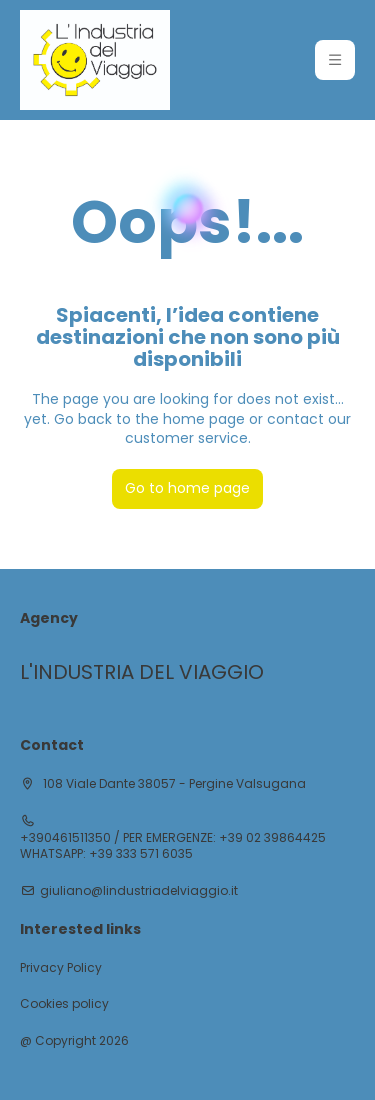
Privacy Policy (61, 968)
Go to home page (187, 488)
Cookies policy (64, 1004)
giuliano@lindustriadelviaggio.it (139, 891)
